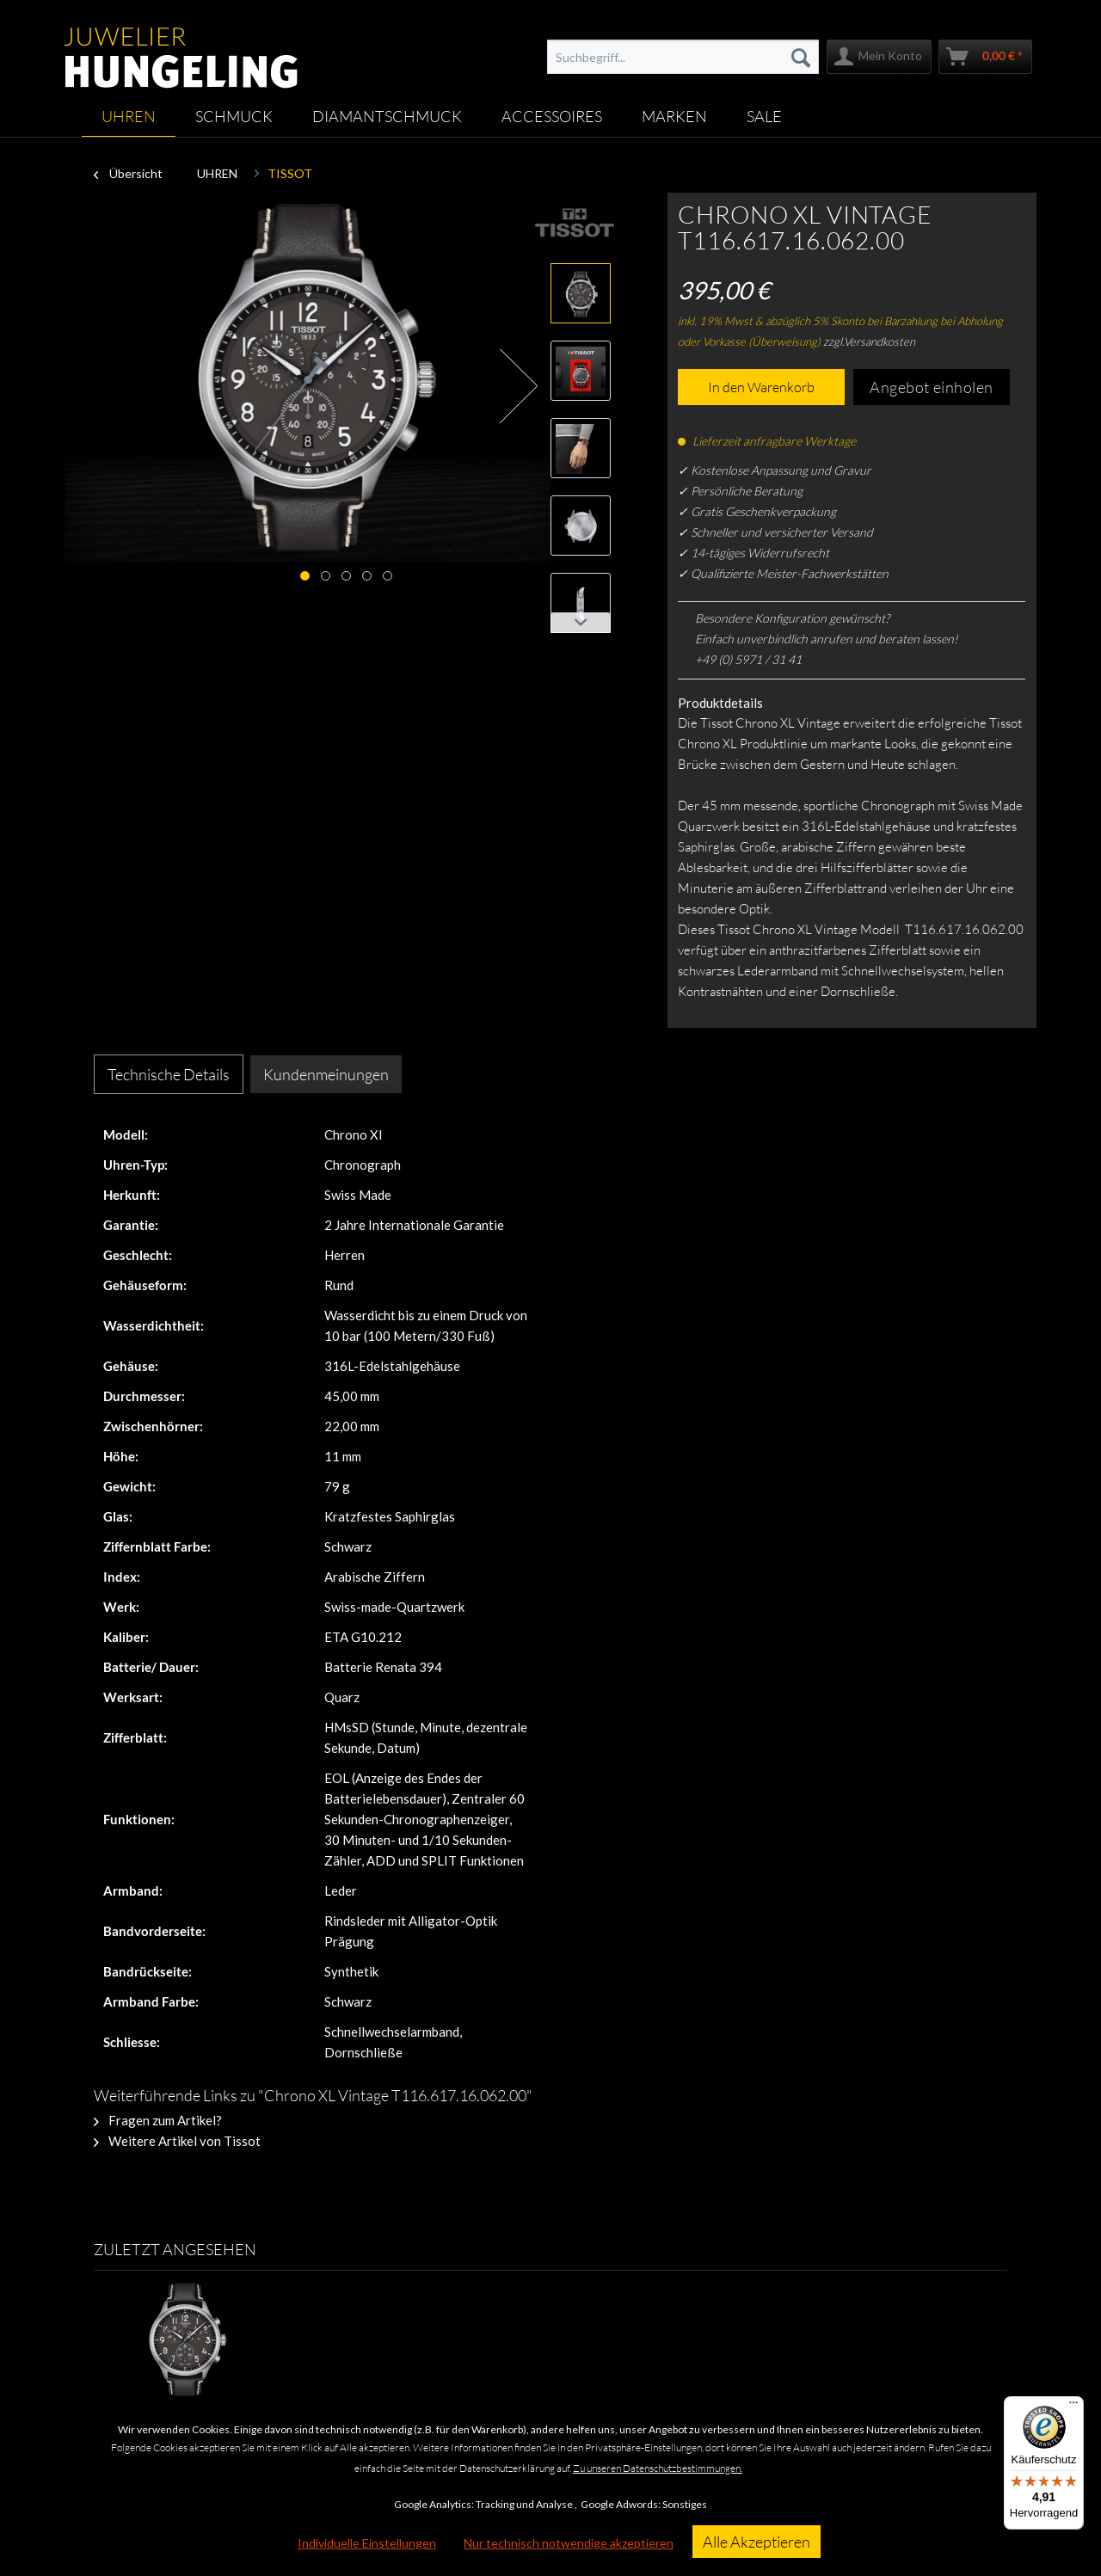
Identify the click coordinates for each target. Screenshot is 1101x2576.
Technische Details (169, 1074)
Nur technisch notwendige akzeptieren (569, 2543)
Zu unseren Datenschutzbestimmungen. (657, 2468)
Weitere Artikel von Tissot (177, 2141)
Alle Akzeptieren (756, 2541)
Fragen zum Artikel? (158, 2120)
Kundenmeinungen (326, 1074)
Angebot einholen (931, 387)
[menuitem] (683, 57)
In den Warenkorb (761, 387)
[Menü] (1073, 2406)
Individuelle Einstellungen (367, 2543)
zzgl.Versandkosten (869, 341)
